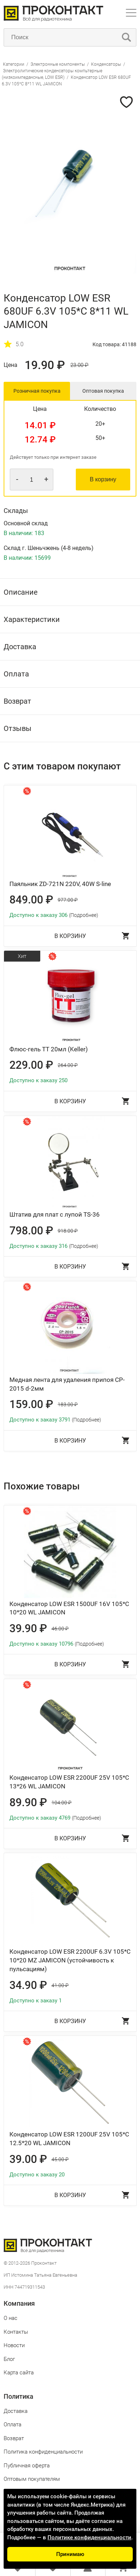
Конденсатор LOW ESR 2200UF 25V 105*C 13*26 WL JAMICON (69, 1782)
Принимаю (70, 2554)
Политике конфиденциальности (89, 2537)
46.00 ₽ (60, 1628)
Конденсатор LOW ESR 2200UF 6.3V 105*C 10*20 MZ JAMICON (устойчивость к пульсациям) (70, 1960)
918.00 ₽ (68, 1231)
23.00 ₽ (79, 365)
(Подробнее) (83, 915)
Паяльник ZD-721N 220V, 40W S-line (60, 883)
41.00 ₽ (60, 1985)
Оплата (12, 2424)
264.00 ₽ (68, 1065)
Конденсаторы (106, 64)
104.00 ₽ (61, 1802)
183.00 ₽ (68, 1404)
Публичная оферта (27, 2465)
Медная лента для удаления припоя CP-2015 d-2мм (67, 1384)
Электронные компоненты (58, 64)
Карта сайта (19, 2372)
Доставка (16, 2411)
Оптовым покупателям (32, 2479)
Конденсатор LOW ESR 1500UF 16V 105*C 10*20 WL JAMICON (69, 1608)
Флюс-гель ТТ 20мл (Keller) (48, 1049)
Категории (13, 64)
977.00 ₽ (68, 900)
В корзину (103, 479)
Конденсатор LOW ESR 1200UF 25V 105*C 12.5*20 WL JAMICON (69, 2139)
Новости (14, 2345)
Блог (9, 2359)
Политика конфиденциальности (43, 2451)
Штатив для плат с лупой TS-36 (54, 1214)
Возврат (14, 2438)
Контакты (16, 2332)
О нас (10, 2318)
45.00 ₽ (60, 2159)
